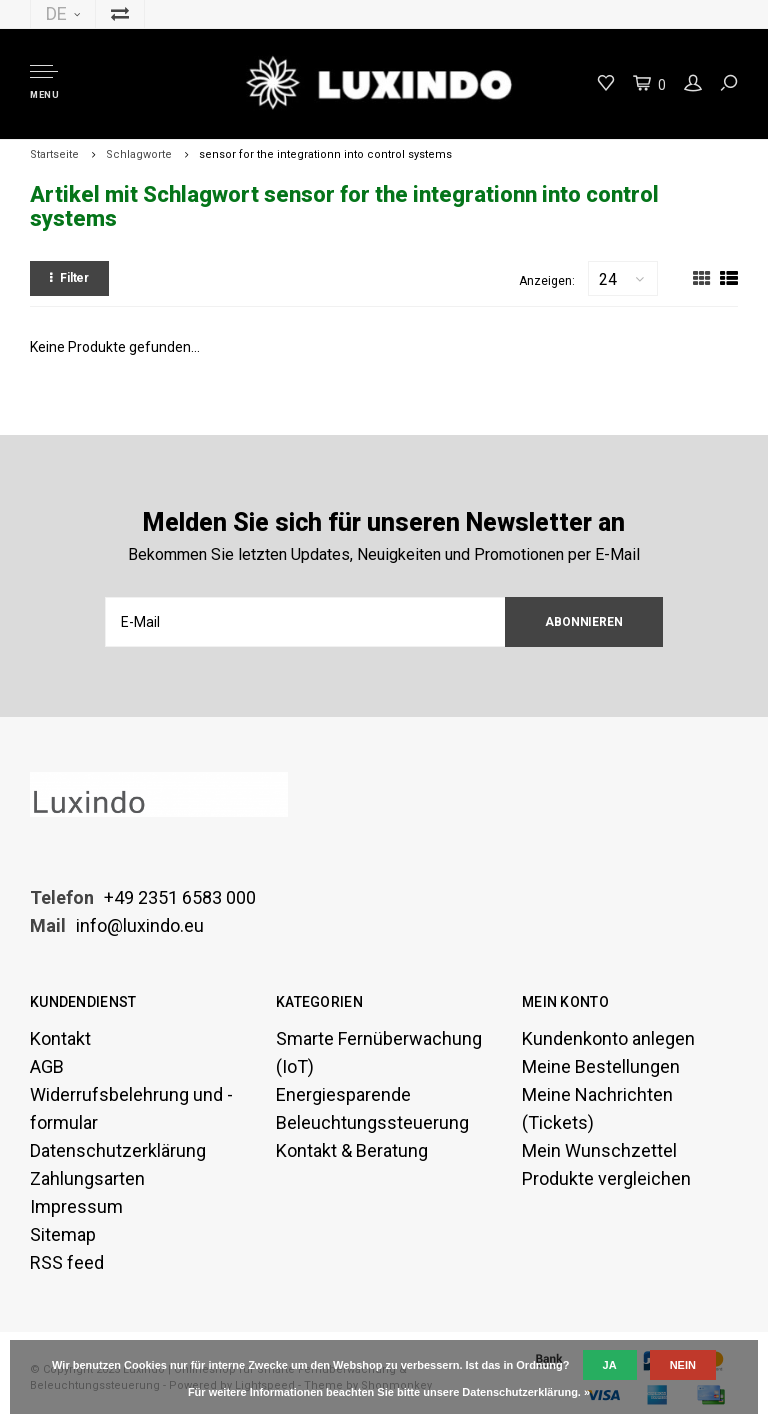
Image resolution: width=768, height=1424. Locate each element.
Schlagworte (139, 154)
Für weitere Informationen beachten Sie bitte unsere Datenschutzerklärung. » (389, 1392)
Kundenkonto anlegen (608, 1038)
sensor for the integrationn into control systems (325, 154)
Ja (610, 1365)
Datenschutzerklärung (118, 1150)
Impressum (76, 1206)
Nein (683, 1365)
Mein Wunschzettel (599, 1150)
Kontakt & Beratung (352, 1150)
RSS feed (67, 1262)
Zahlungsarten (87, 1178)
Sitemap (63, 1234)
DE (63, 13)
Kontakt (60, 1038)
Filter (69, 278)
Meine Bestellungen (601, 1066)
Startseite (54, 154)
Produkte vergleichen (606, 1178)
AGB (47, 1066)
